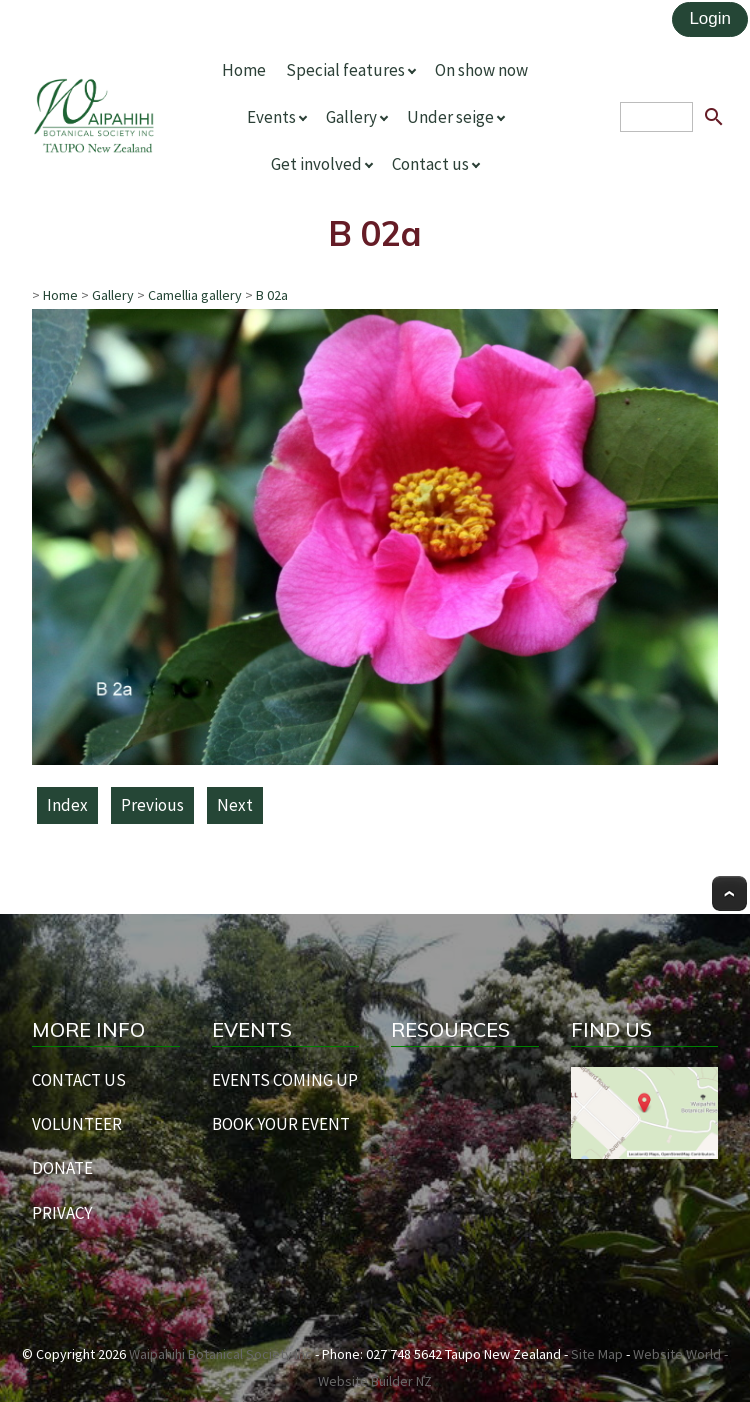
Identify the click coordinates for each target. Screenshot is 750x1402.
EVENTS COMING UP (285, 1080)
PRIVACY (62, 1213)
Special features (345, 70)
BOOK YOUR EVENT (281, 1124)
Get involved (316, 164)
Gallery (351, 117)
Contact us (430, 164)
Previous (152, 805)
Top (729, 893)
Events (271, 117)
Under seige (450, 117)
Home (244, 70)
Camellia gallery (195, 295)
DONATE (62, 1168)
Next (235, 805)
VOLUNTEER (77, 1124)
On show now (481, 70)
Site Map (597, 1354)
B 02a (272, 295)
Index (67, 805)
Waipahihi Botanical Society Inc (220, 1354)
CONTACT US (79, 1080)
